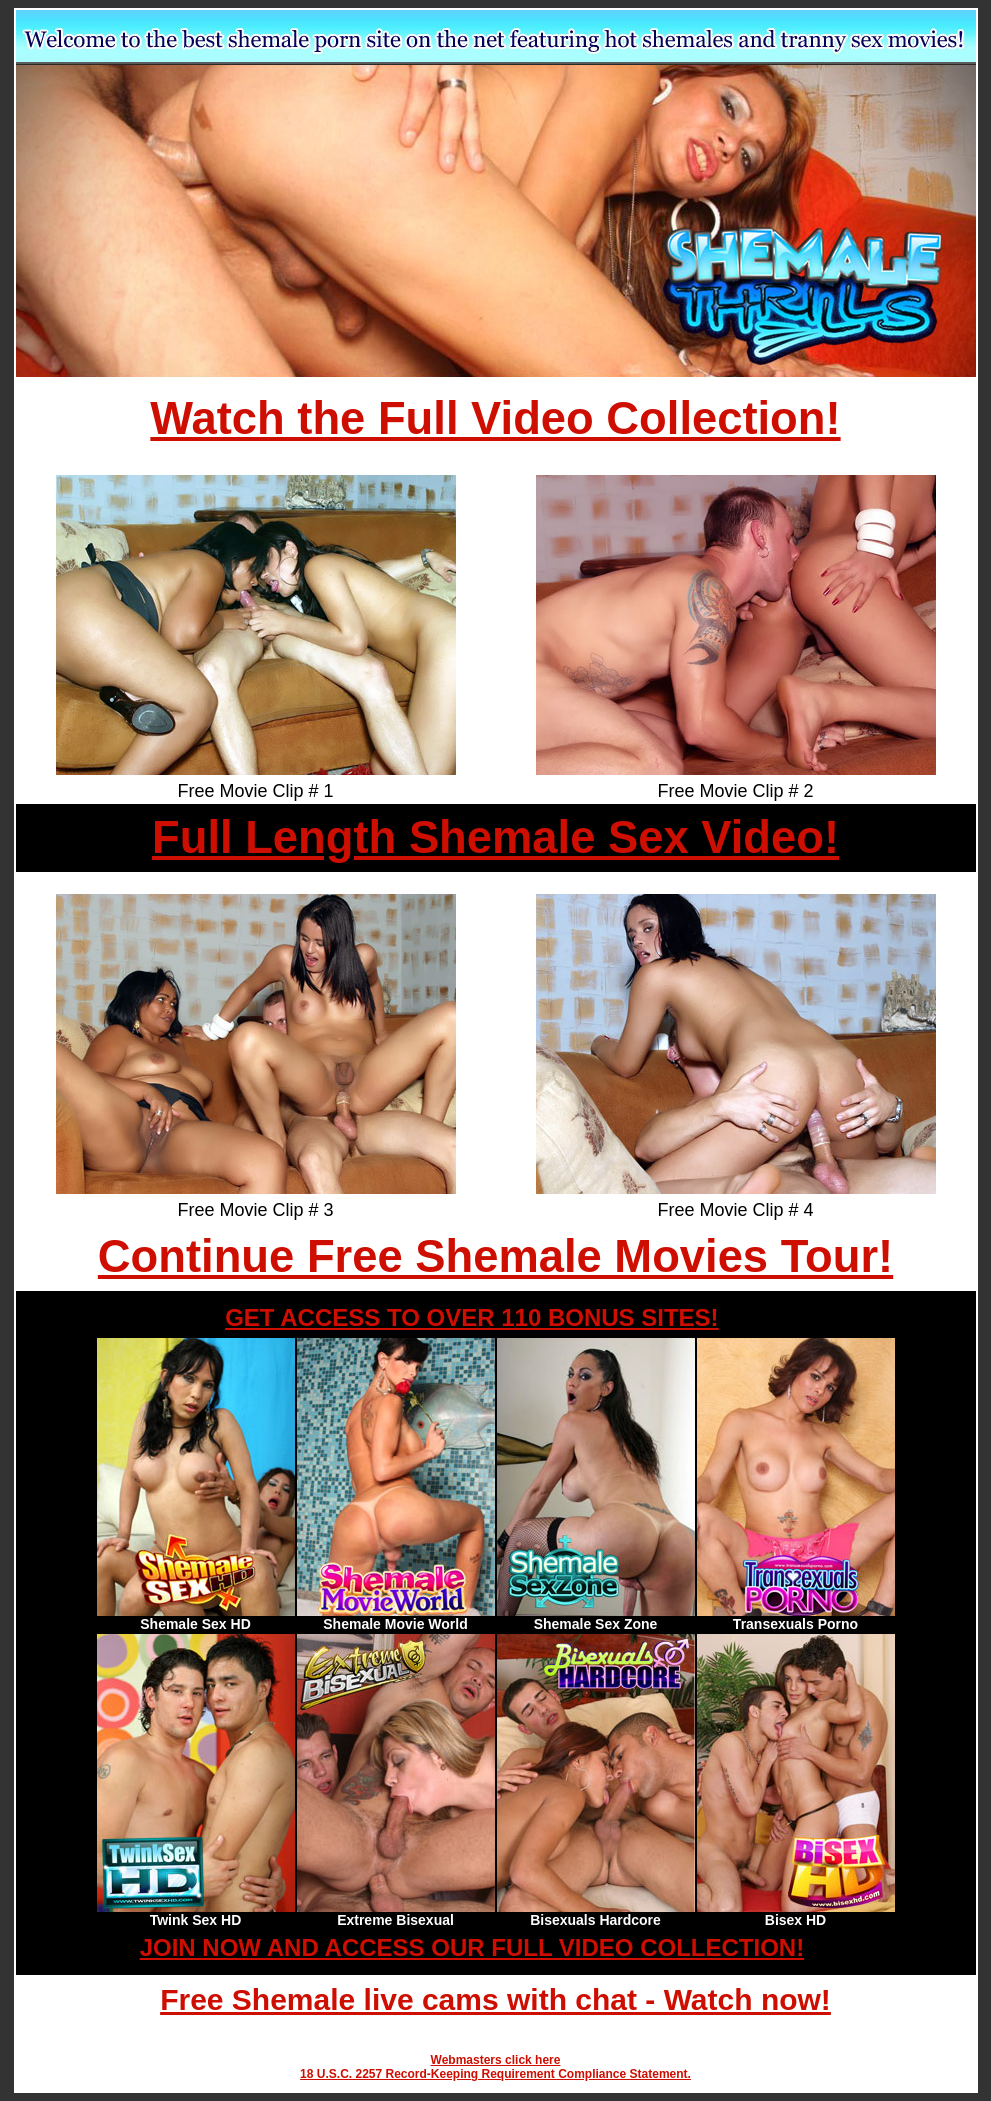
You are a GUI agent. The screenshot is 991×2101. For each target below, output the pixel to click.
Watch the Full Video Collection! (495, 418)
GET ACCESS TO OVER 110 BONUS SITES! (471, 1317)
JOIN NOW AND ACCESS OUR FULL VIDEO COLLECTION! (472, 1947)
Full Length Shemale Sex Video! (495, 837)
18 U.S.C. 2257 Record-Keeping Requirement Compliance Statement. (495, 2074)
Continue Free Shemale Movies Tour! (495, 1256)
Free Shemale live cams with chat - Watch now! (495, 1999)
